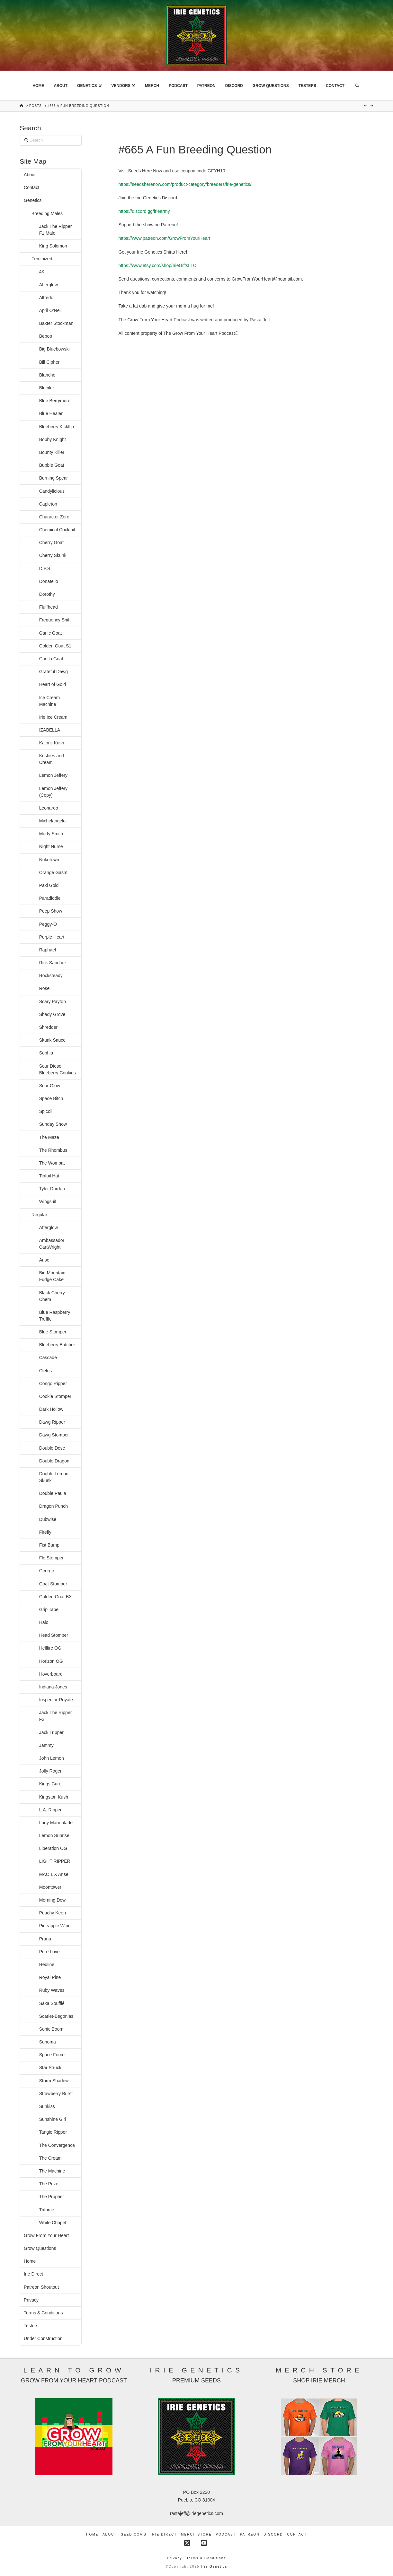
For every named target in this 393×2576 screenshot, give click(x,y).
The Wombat (52, 1163)
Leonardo (48, 808)
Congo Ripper (53, 1383)
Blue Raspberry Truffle (54, 1316)
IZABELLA (49, 730)
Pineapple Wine (55, 1925)
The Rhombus (53, 1150)
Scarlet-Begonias (56, 2016)
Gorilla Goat (51, 658)
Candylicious (52, 491)
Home (30, 2261)
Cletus (45, 1370)
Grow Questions (40, 2248)
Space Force (52, 2054)
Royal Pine (50, 1977)
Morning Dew (52, 1900)
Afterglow (48, 284)
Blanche (47, 374)
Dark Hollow (51, 1409)
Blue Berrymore (54, 400)
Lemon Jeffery (53, 775)
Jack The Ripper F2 (55, 1716)
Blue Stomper (53, 1331)
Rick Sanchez (53, 962)
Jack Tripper (51, 1732)
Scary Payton (52, 1001)
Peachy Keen (52, 1912)
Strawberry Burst (56, 2093)
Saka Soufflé (52, 2003)
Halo (44, 1622)
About (30, 174)
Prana (45, 1938)
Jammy (46, 1745)
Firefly (45, 1532)
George (46, 1570)
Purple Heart (52, 937)
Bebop (45, 336)
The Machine (52, 2170)
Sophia (46, 1052)
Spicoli (45, 1111)
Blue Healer (51, 413)
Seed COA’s (134, 2534)
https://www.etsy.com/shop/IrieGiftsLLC (157, 265)
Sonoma (47, 2041)
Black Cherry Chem (52, 1296)
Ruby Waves (52, 1990)
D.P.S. (45, 568)
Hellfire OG (50, 1648)
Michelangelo (52, 820)
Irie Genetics (214, 2566)
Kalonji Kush (51, 742)
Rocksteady (51, 975)
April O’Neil (50, 310)
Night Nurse (51, 846)
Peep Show (50, 911)
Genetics (32, 200)
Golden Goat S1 (55, 645)
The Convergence (57, 2145)
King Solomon (53, 245)
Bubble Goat (51, 465)
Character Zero (54, 516)
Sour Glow (49, 1085)
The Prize (48, 2183)
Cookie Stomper (55, 1396)
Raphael (47, 949)
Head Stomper (53, 1635)
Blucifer (46, 387)
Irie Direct (33, 2274)
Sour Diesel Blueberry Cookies (57, 1069)
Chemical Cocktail (57, 529)
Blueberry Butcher (57, 1344)
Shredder (48, 1027)
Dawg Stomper (54, 1434)
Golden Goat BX (55, 1596)
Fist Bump (49, 1545)
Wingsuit (48, 1201)
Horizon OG (51, 1661)
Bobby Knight (52, 439)
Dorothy (47, 594)
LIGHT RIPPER (54, 1861)
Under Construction (43, 2338)
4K (42, 271)
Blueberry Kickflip (56, 426)
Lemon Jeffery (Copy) (53, 792)
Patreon (250, 2534)
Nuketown (49, 859)
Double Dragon (54, 1460)
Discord (273, 2534)
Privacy (31, 2300)
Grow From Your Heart (46, 2235)
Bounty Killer (52, 452)
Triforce (46, 2209)
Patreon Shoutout (41, 2287)
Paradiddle (50, 898)
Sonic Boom (51, 2029)
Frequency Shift (55, 619)
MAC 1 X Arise (53, 1874)
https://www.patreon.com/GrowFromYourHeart (164, 238)
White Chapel (53, 2222)
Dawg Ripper (52, 1422)
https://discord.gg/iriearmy (144, 211)
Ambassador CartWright (52, 1244)
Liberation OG (53, 1848)
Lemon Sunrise (54, 1835)
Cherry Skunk (53, 555)
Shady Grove (52, 1014)
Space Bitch (51, 1098)
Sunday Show (53, 1124)
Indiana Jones (53, 1686)
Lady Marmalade (56, 1822)
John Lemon (51, 1758)
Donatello (48, 581)
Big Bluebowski (54, 348)
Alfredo (46, 297)
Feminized (41, 258)
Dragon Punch (53, 1506)
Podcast (226, 2534)
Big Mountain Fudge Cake (52, 1276)
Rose (44, 988)
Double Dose (52, 1448)
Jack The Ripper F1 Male (55, 230)
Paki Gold (49, 885)
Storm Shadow (54, 2080)
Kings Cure (50, 1783)
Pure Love (49, 1951)
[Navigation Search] (357, 85)
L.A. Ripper (50, 1809)
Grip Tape (48, 1609)
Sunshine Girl (52, 2119)
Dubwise (48, 1519)
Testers (31, 2325)
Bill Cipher (49, 362)
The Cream (50, 2158)
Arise (44, 1259)
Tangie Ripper (53, 2132)
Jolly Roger (50, 1771)
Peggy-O (48, 924)
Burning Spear (53, 478)
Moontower (50, 1887)
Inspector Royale (56, 1699)
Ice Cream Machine (49, 701)
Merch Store (196, 2534)
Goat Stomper (53, 1583)
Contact (31, 187)
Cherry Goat (51, 542)
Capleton (48, 504)
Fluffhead (49, 607)
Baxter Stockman (56, 323)
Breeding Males (47, 213)
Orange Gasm (53, 872)
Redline (46, 1964)
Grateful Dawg (53, 671)
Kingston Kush (53, 1797)
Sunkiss (47, 2106)
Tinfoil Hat (49, 1175)
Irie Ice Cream (53, 717)
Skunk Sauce (52, 1040)
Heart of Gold (52, 684)
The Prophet (51, 2196)
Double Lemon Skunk (53, 1477)
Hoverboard (51, 1674)
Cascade (48, 1357)
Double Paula (52, 1493)
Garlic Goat (50, 633)
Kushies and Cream (51, 759)
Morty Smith (51, 833)
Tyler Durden (52, 1188)
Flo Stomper (51, 1557)
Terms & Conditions (43, 2312)
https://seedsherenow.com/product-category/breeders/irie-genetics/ (184, 184)
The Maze (49, 1137)
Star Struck (50, 2067)
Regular (39, 1214)
